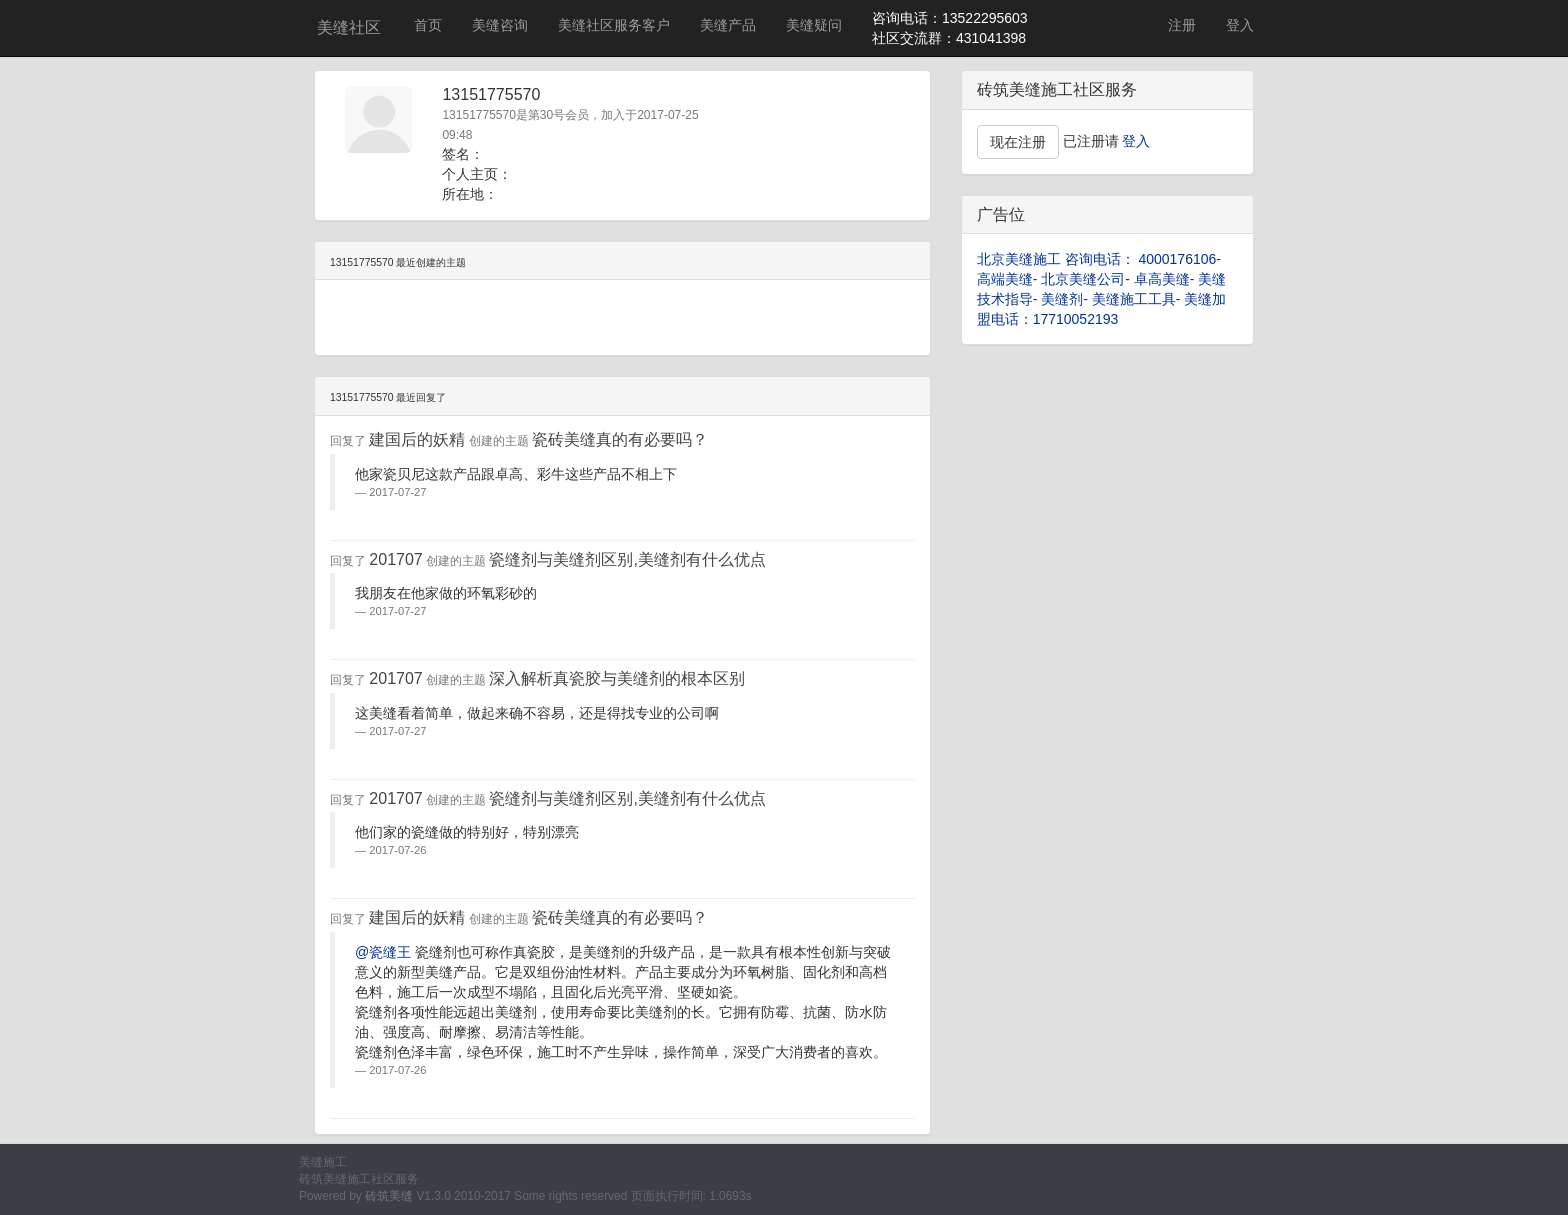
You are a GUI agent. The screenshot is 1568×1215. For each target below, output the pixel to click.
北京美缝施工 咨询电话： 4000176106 (1097, 259)
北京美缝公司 (1083, 279)
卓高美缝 (1162, 279)
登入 (1240, 25)
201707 (395, 559)
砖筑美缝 (389, 1196)
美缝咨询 (500, 25)
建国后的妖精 (417, 439)
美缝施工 (323, 1162)
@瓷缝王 (383, 952)
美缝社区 (349, 27)
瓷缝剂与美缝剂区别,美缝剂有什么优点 (627, 559)
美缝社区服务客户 (614, 25)
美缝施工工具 (1134, 299)
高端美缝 (1005, 279)
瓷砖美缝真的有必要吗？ (620, 439)
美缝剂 (1062, 299)
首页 (428, 25)
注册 (1182, 25)
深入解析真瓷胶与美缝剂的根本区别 (617, 678)
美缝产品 (728, 25)
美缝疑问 (814, 25)
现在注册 (1018, 142)
